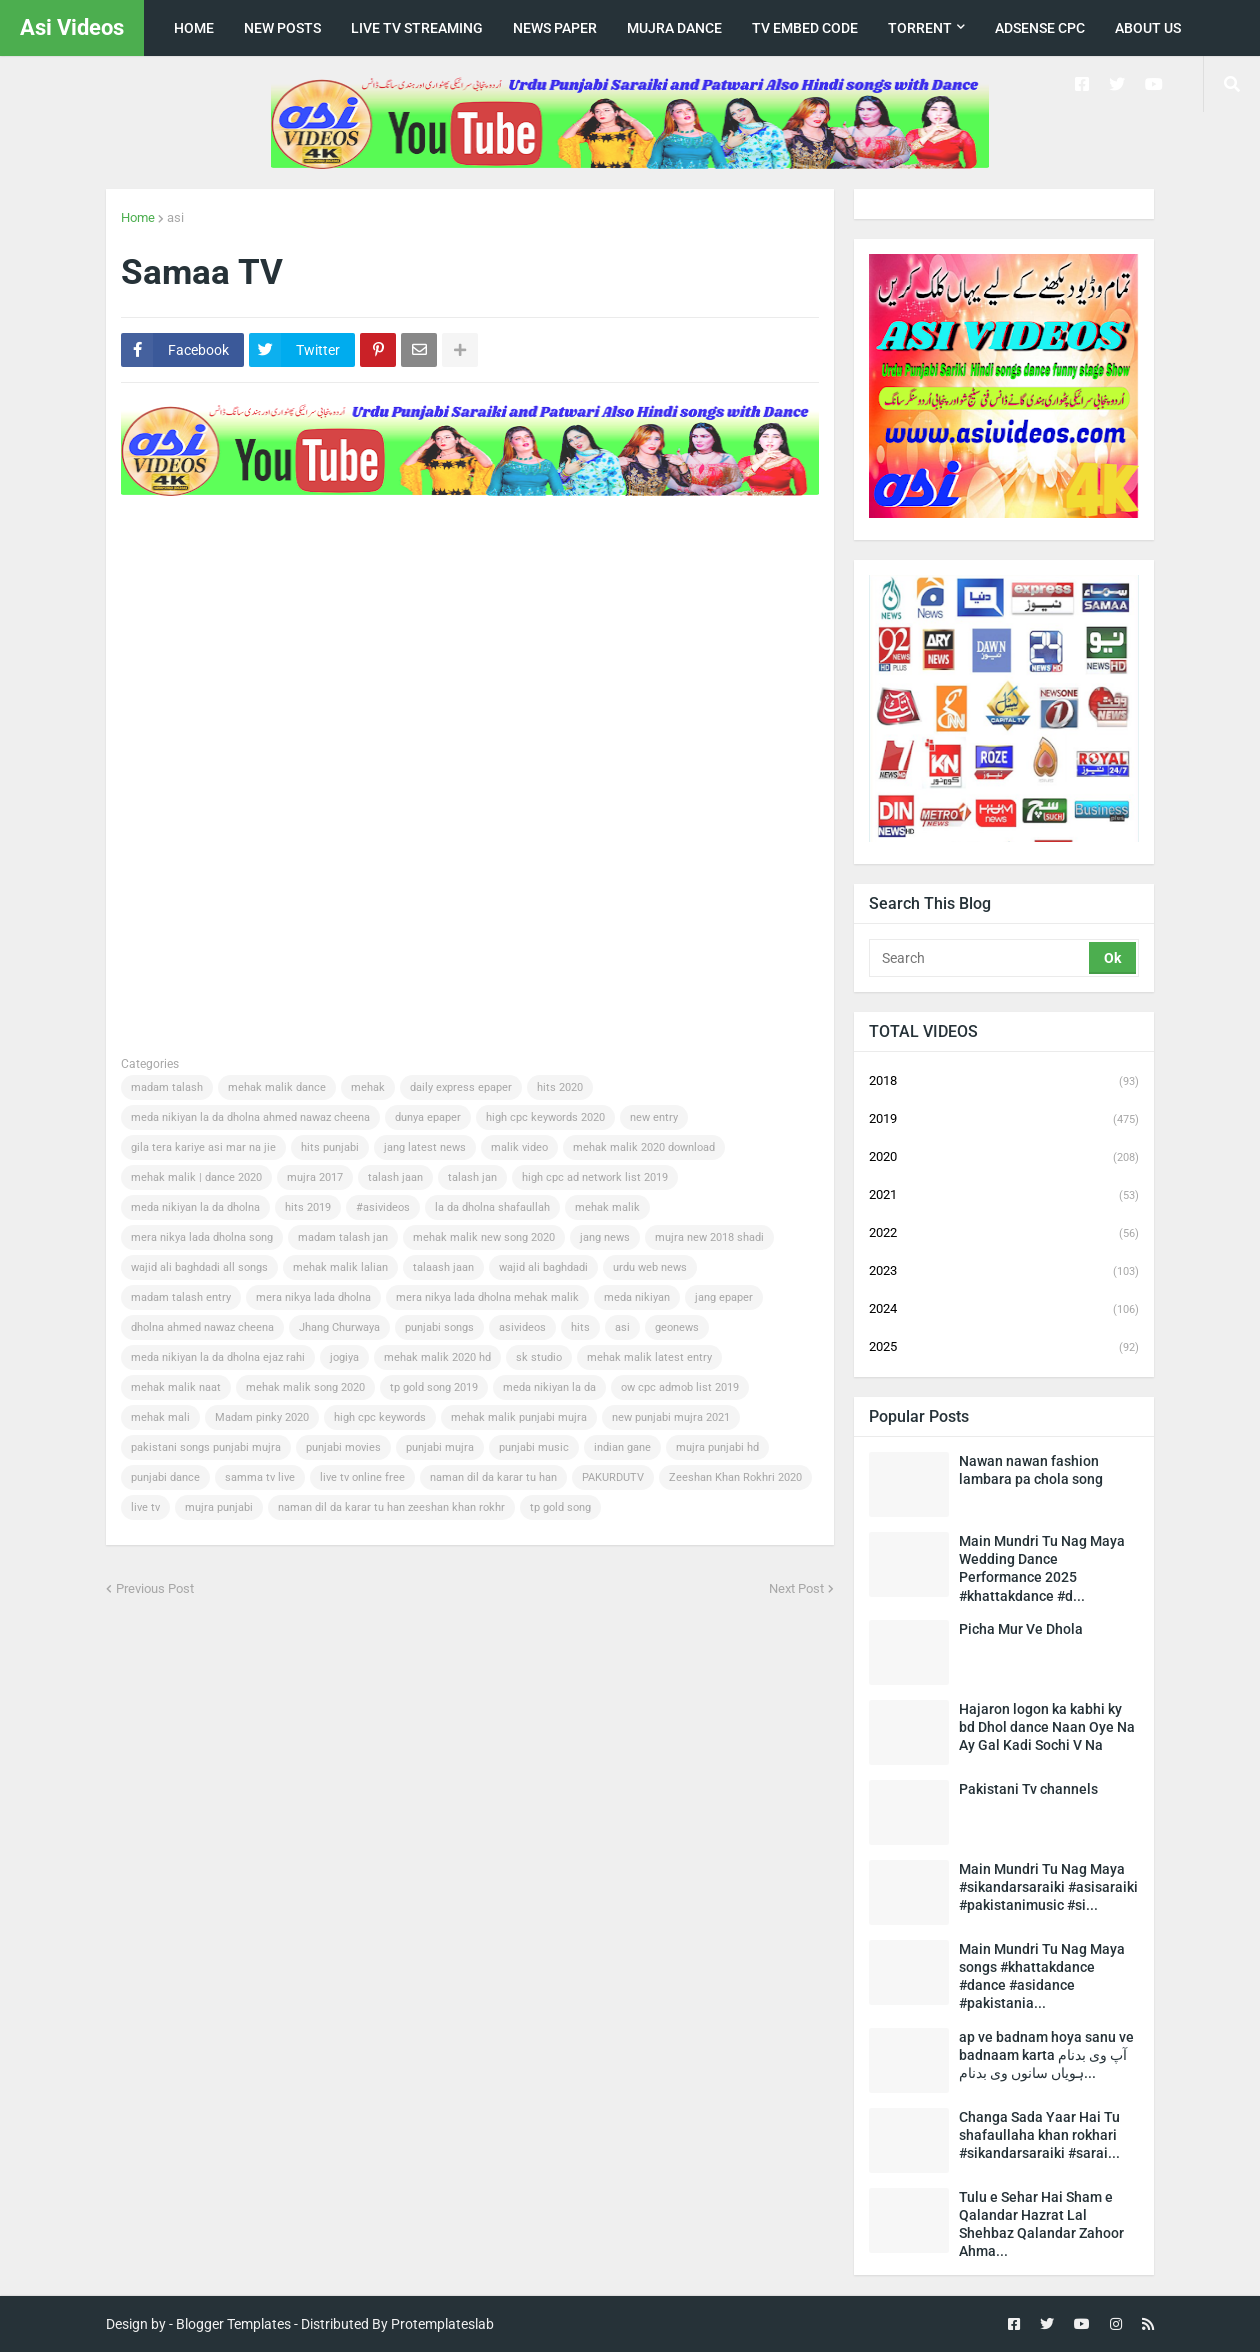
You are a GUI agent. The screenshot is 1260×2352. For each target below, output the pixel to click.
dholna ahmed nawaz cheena (202, 1327)
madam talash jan (343, 1237)
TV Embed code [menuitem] (805, 28)
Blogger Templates (233, 2324)
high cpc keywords (380, 1417)
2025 (1004, 1347)
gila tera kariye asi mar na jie (203, 1147)
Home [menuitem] (194, 28)
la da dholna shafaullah (492, 1207)
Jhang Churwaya (339, 1327)
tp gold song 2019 (434, 1387)
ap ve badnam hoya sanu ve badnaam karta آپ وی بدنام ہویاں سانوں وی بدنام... (1046, 2055)
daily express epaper (461, 1087)
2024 (1004, 1310)
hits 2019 (308, 1207)
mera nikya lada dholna (313, 1297)
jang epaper (724, 1297)
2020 (1004, 1158)
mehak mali (160, 1417)
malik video (519, 1147)
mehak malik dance (277, 1087)
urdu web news (650, 1267)
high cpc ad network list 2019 (595, 1177)
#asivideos (383, 1207)
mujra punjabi (219, 1507)
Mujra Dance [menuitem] (674, 28)
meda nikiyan (637, 1297)
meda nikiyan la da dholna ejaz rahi (218, 1357)
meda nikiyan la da (549, 1387)
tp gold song (560, 1507)
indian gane (622, 1447)
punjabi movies (343, 1447)
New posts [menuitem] (282, 28)
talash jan (472, 1177)
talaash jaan (443, 1267)
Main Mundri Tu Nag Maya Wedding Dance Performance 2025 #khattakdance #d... (1042, 1568)
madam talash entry (181, 1297)
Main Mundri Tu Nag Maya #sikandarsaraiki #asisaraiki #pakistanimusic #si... (1048, 1887)
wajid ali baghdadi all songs (199, 1267)
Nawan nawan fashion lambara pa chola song (1031, 1470)
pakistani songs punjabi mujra (206, 1447)
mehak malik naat (176, 1387)
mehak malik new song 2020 (484, 1237)
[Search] (980, 958)
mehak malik (607, 1207)
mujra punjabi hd (717, 1447)
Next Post (796, 1588)
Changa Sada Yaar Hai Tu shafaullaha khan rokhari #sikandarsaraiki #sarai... (1039, 2135)
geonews (677, 1327)
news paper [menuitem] (555, 28)
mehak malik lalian (340, 1267)
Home (138, 217)
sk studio (539, 1357)
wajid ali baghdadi (543, 1267)
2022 (1004, 1234)
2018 (1004, 1082)
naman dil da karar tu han (493, 1477)
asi (175, 217)
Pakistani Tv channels (1028, 1789)
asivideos (522, 1327)
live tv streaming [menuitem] (417, 28)
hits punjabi (330, 1147)
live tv (145, 1507)
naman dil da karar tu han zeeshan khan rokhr (391, 1507)
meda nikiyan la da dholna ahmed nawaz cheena (250, 1117)
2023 (1004, 1272)
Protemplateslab (442, 2324)
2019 (1004, 1120)
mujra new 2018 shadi (709, 1237)
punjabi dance (165, 1477)
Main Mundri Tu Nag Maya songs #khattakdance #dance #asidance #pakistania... (1042, 1976)
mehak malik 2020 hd (437, 1357)
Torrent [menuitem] (920, 28)
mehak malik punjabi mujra (519, 1417)
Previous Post (155, 1588)
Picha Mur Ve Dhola (1021, 1629)
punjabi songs (439, 1327)
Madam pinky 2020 (262, 1417)
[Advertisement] (485, 564)
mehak (368, 1087)
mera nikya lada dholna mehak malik (487, 1297)
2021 (1004, 1196)
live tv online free (362, 1477)
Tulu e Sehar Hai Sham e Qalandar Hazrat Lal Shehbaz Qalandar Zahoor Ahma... (1041, 2224)
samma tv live (260, 1477)
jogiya (344, 1357)
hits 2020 (560, 1087)
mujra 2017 (315, 1177)
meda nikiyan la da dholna (195, 1207)
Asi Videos (72, 27)
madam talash (167, 1087)
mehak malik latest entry (649, 1357)
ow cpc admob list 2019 (680, 1387)
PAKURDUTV (613, 1477)
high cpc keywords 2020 (545, 1117)
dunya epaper (428, 1117)
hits (580, 1327)
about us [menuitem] (1148, 28)
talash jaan (395, 1177)
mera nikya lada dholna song (202, 1237)
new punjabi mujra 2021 (671, 1417)
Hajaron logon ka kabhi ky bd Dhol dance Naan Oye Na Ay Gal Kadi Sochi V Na (1047, 1727)
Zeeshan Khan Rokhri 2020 (735, 1477)
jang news (605, 1237)
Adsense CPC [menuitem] (1040, 28)
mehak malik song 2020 (305, 1387)
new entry (654, 1117)
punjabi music (534, 1447)
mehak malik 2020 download (644, 1147)
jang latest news (425, 1147)
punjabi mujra (440, 1447)
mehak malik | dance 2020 (196, 1177)
